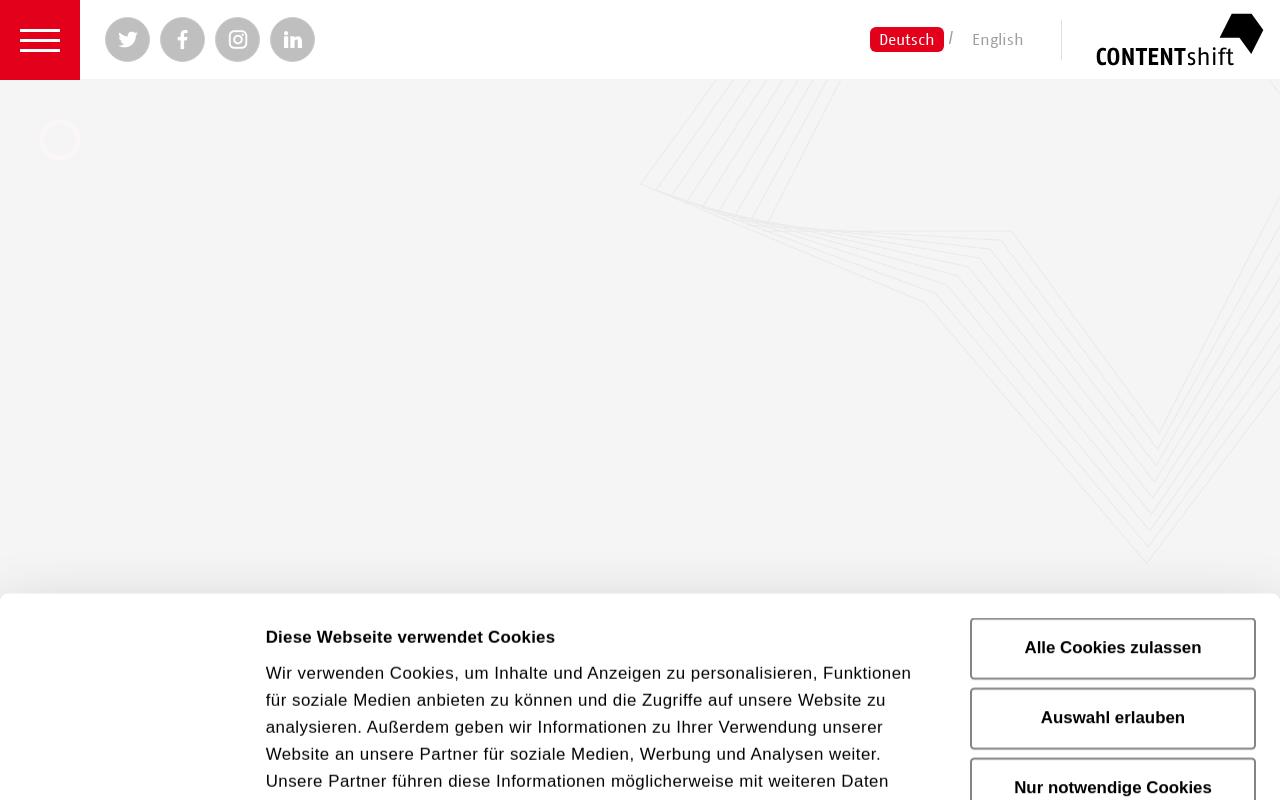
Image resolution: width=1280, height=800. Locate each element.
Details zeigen (1138, 758)
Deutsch (907, 39)
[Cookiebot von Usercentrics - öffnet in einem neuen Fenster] (129, 759)
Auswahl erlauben (1113, 531)
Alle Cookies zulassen (1112, 461)
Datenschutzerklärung (710, 675)
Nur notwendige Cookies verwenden (1113, 613)
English (998, 39)
